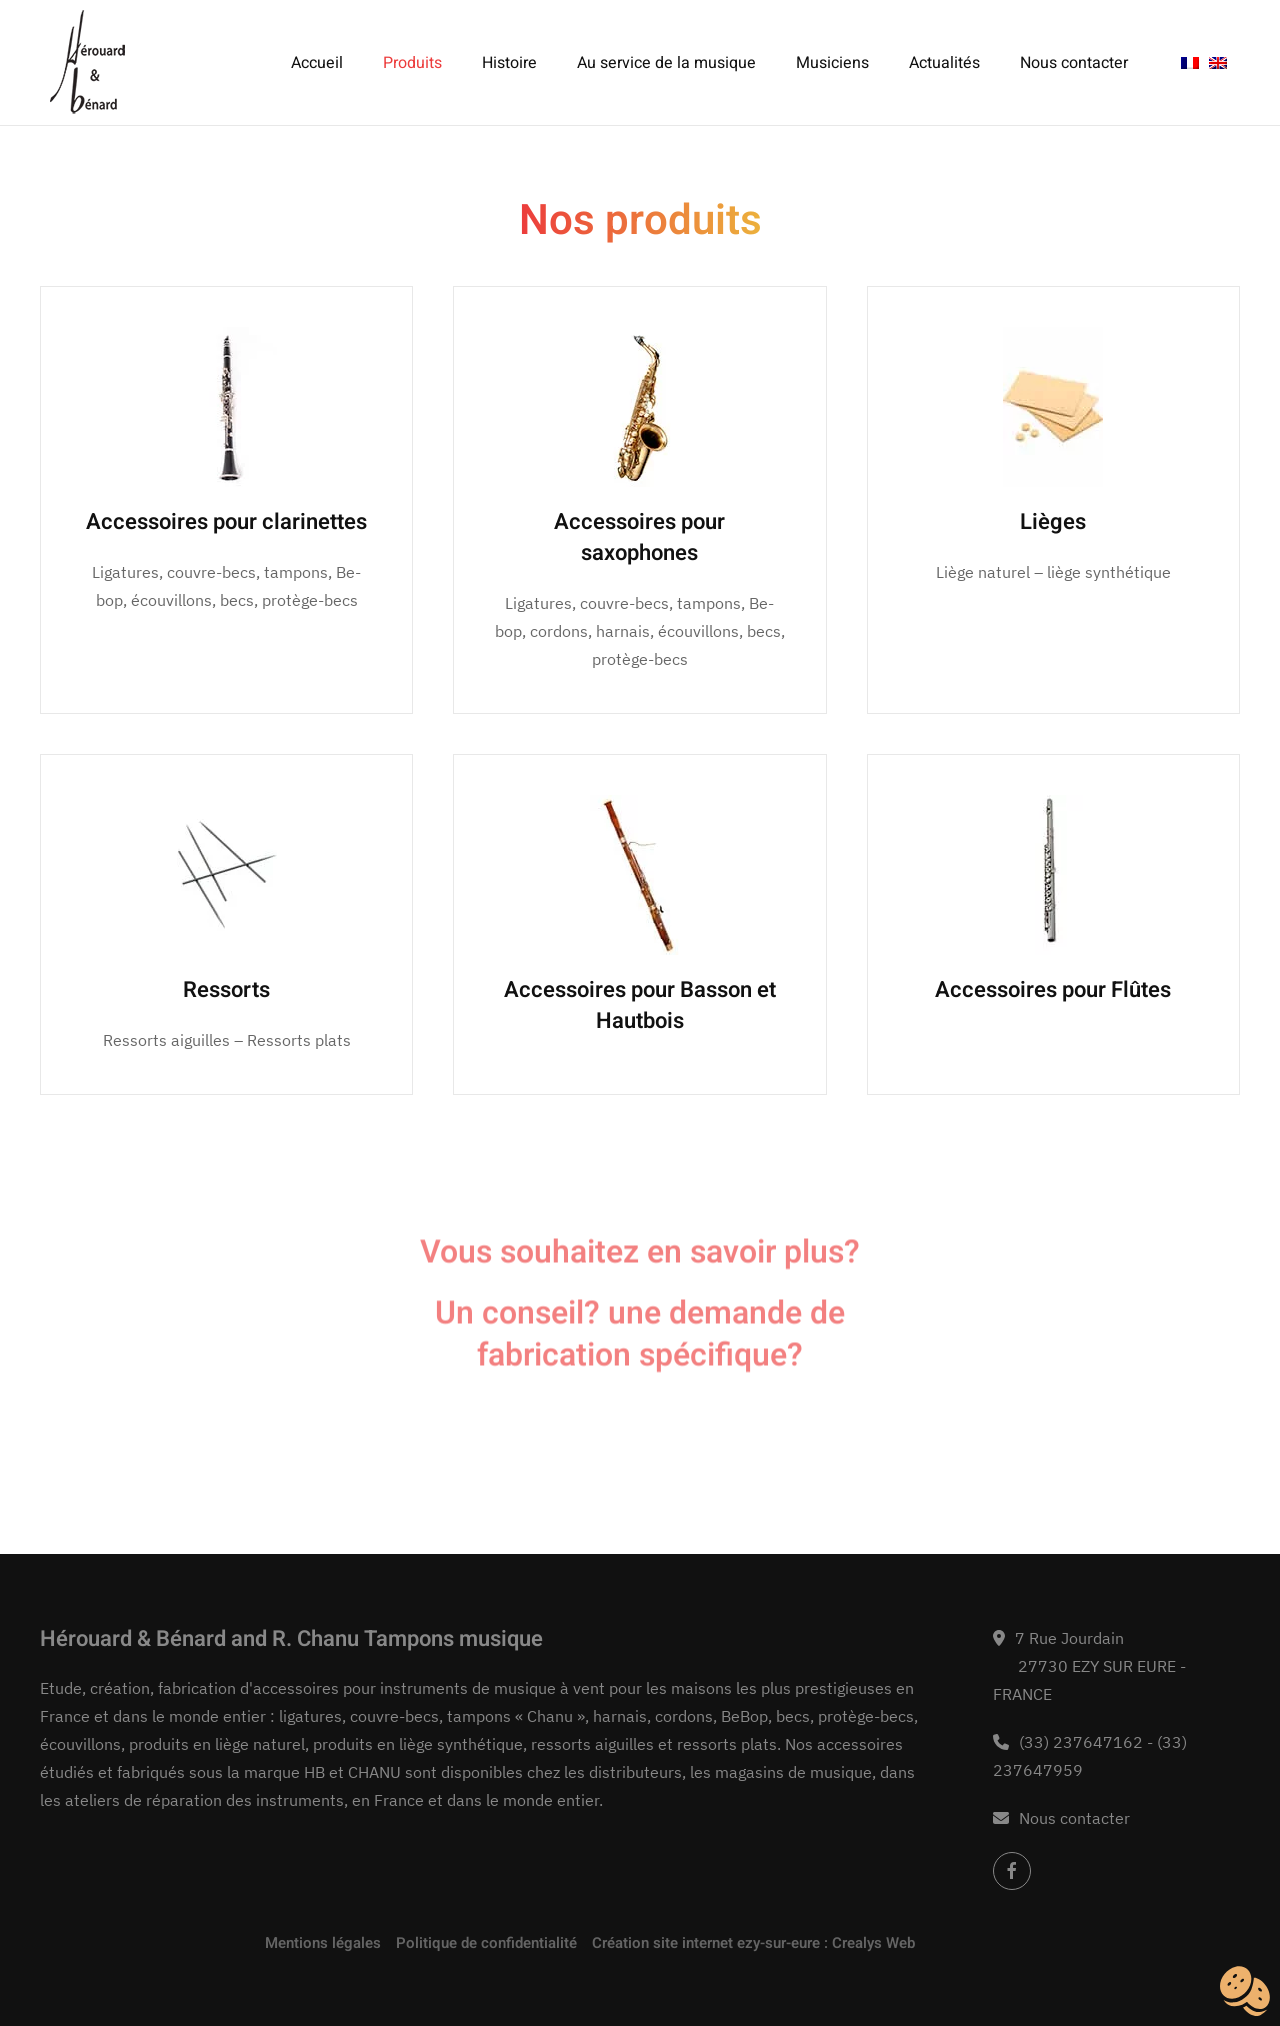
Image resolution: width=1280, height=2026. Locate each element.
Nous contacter (1074, 63)
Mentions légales (323, 1943)
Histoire (509, 63)
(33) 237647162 (1081, 1742)
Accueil (317, 63)
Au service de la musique (666, 63)
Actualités (944, 63)
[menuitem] (1190, 63)
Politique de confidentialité (486, 1943)
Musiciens (832, 63)
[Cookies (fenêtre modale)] (1245, 1992)
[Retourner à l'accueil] (87, 62)
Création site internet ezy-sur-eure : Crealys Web (753, 1943)
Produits (412, 63)
